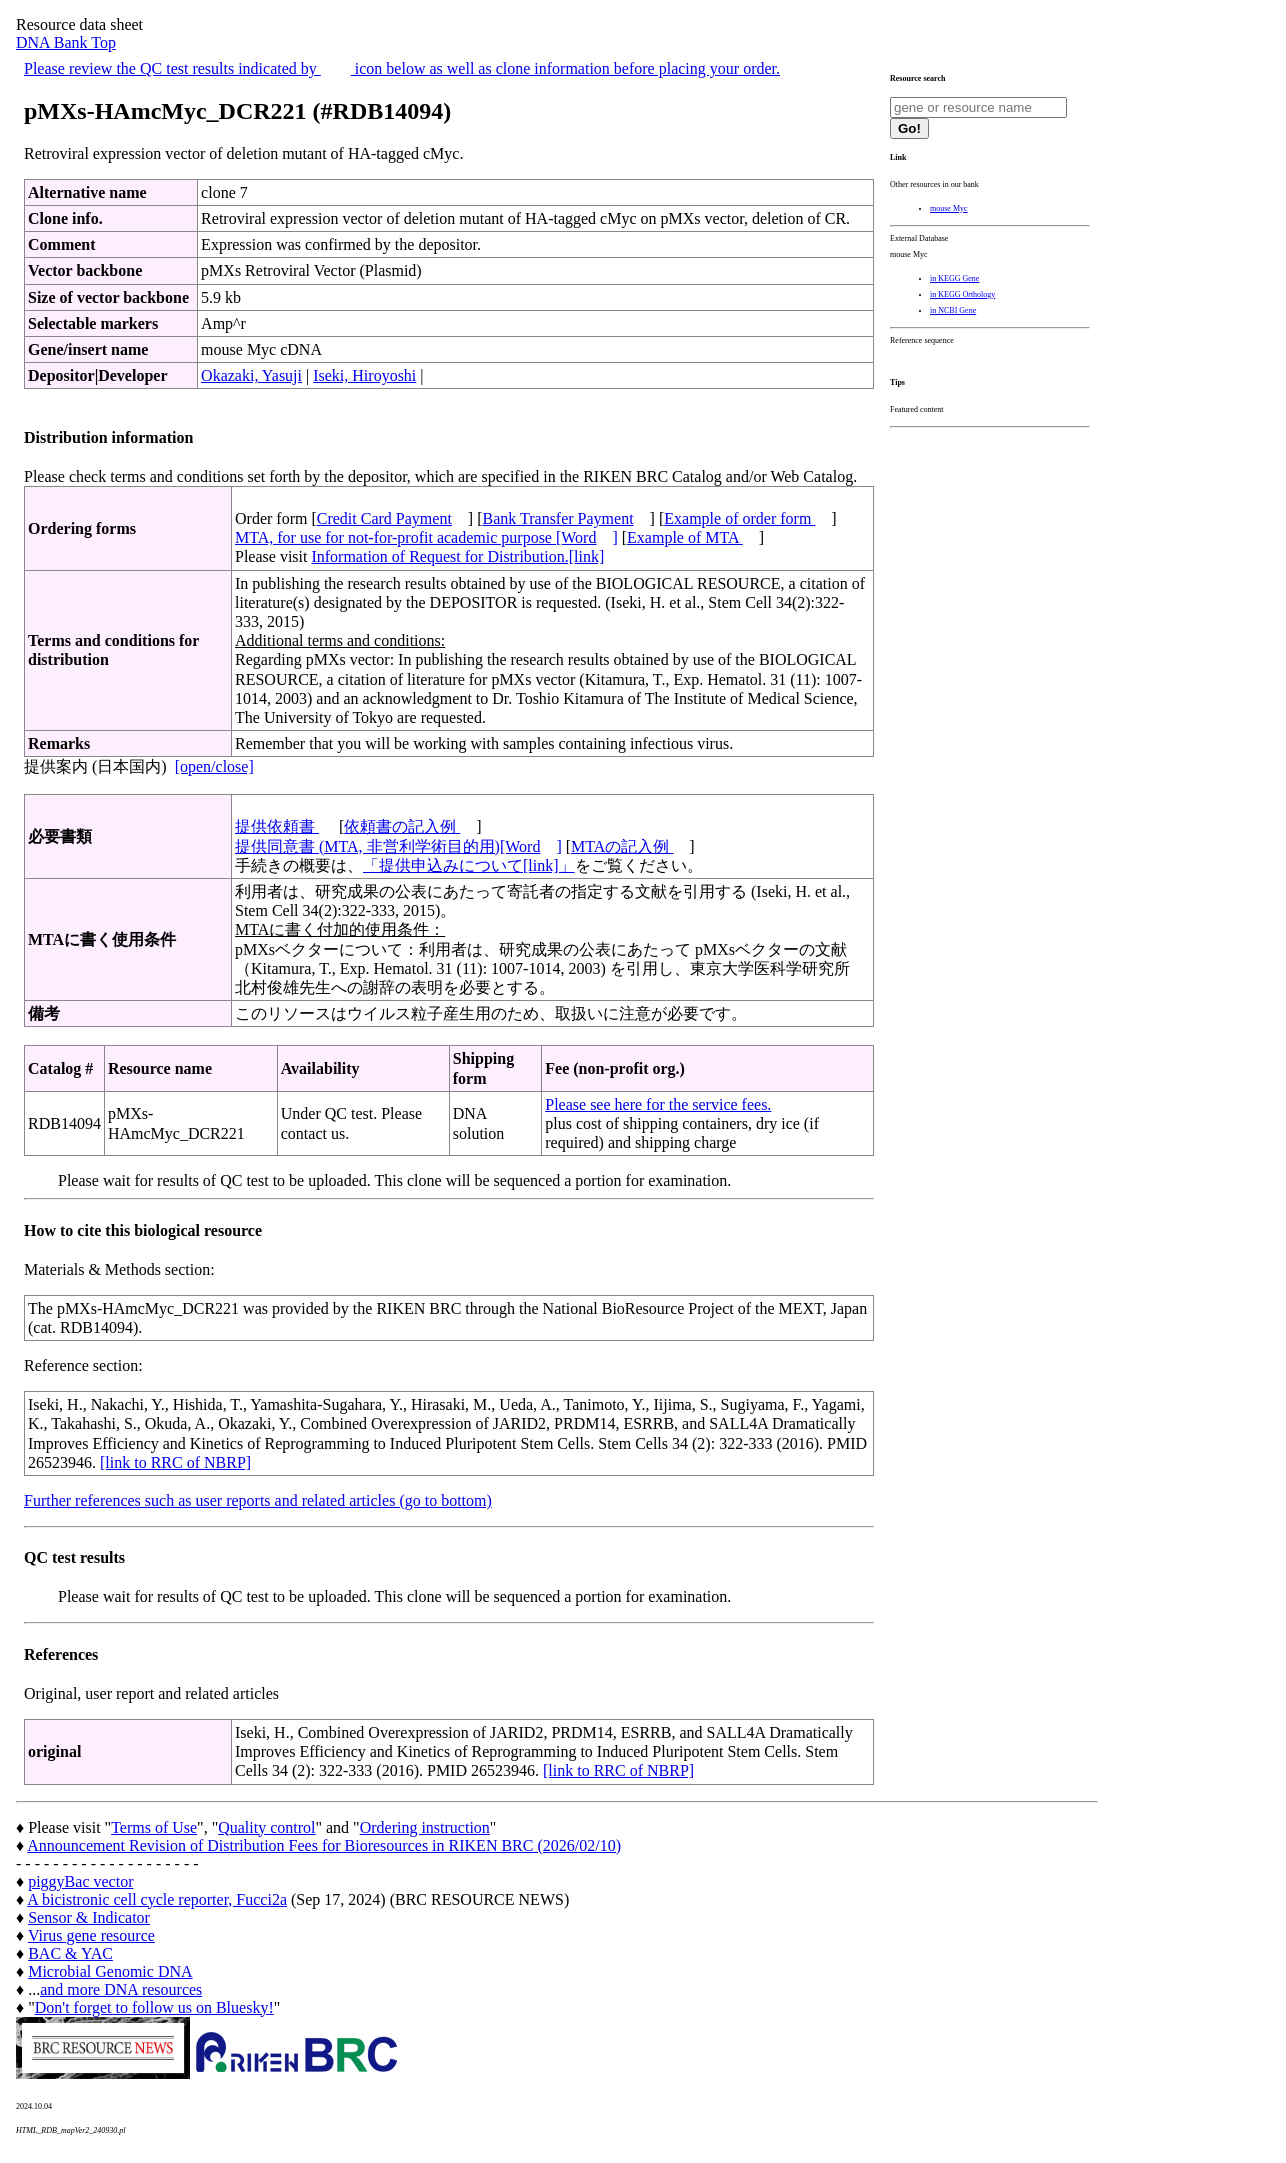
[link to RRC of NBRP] (175, 1462)
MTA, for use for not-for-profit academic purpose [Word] (426, 537)
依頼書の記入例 (402, 826)
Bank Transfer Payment (558, 518)
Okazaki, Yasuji (251, 375)
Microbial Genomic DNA (110, 1971)
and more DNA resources (121, 1989)
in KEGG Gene (954, 278)
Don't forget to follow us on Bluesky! (154, 2007)
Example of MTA (685, 537)
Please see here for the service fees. (658, 1104)
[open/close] (214, 766)
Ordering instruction (425, 1827)
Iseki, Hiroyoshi (364, 375)
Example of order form (739, 518)
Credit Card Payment (384, 518)
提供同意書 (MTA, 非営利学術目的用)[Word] (398, 846)
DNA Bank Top (66, 42)
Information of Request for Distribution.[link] (457, 556)
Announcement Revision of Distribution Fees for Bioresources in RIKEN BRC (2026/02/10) (324, 1845)
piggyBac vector (80, 1881)
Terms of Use (154, 1827)
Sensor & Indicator (89, 1917)
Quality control (266, 1827)
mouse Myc (949, 208)
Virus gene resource (91, 1935)
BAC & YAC (70, 1953)
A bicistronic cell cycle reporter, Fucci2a (157, 1899)
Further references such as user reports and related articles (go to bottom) (258, 1500)
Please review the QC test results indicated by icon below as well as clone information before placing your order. (402, 68)
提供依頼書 (277, 826)
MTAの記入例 (622, 846)
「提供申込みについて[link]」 (469, 865)
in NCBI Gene (953, 310)
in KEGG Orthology (962, 294)
